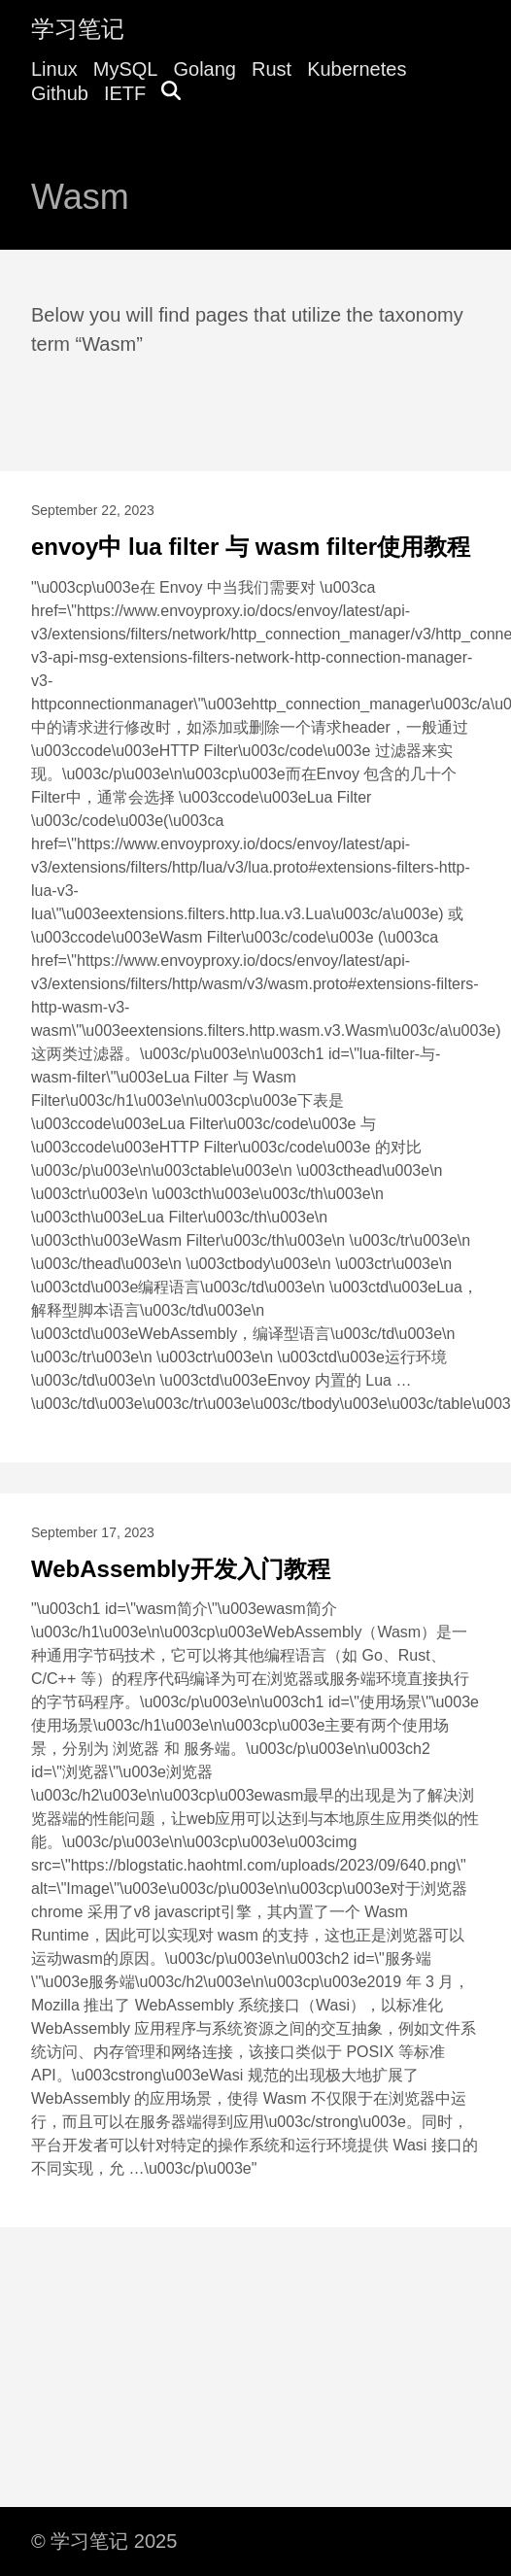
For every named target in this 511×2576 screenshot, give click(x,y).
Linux (54, 69)
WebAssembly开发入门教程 (180, 1569)
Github (59, 93)
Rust (271, 69)
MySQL (125, 69)
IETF (125, 93)
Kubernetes (356, 69)
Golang (205, 69)
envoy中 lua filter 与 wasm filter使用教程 (250, 546)
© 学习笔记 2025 (104, 2541)
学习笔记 (77, 29)
